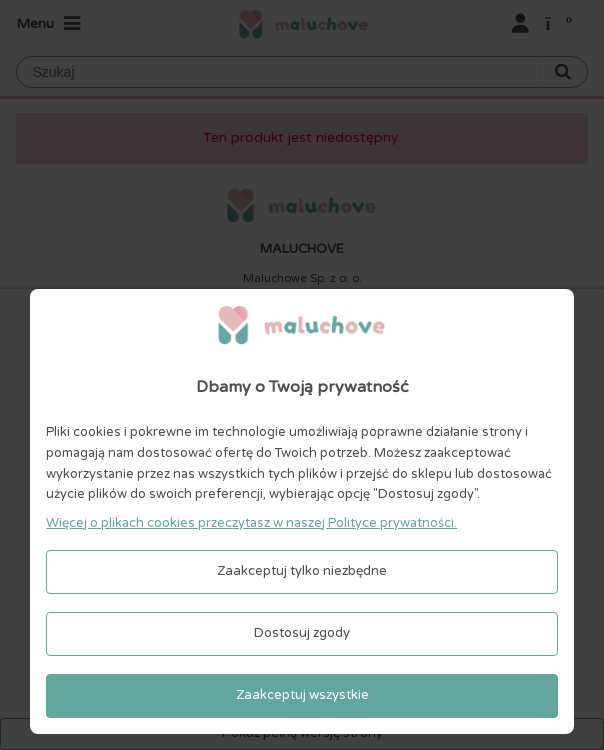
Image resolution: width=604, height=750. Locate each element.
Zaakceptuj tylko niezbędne (302, 571)
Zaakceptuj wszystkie (302, 695)
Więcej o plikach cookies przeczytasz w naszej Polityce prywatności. (251, 523)
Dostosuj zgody (302, 633)
